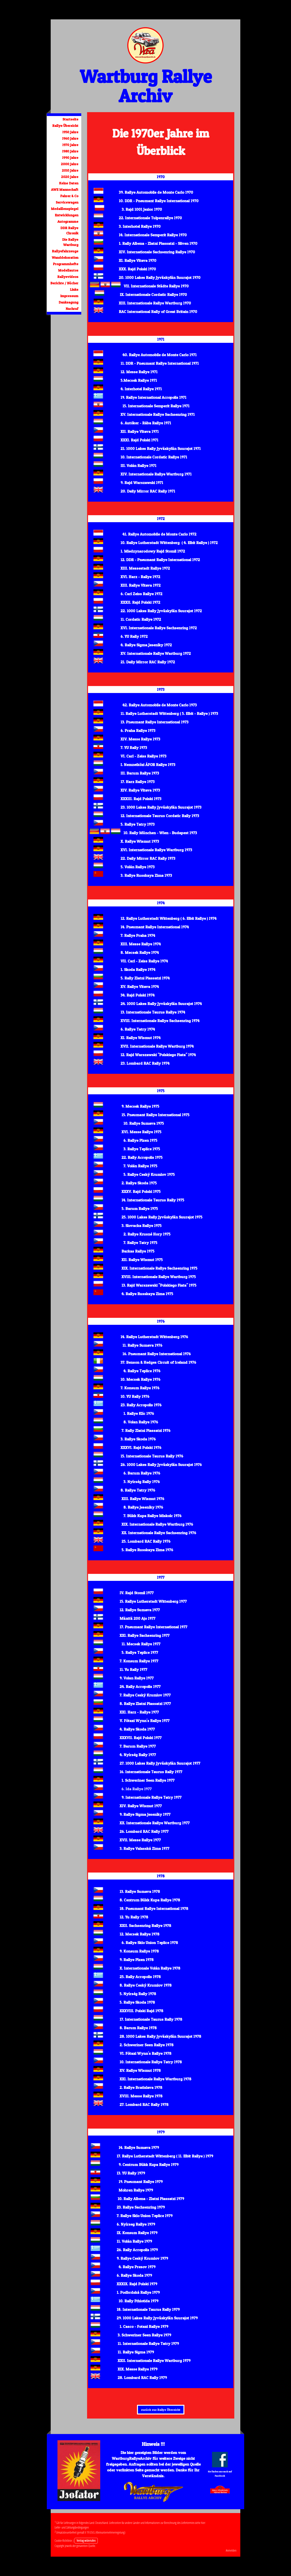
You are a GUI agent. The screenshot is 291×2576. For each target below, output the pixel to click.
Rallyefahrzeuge (65, 251)
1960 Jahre (70, 138)
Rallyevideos (67, 277)
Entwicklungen (66, 215)
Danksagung (68, 302)
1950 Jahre (70, 132)
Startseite (70, 119)
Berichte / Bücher (64, 283)
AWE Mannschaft (64, 189)
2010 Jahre (70, 170)
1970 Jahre (70, 145)
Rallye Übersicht (65, 126)
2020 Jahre (69, 177)
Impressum (69, 296)
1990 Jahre (70, 158)
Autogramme (67, 221)
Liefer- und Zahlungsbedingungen (72, 2527)
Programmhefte (65, 264)
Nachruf (72, 309)
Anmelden (231, 2550)
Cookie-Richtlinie (63, 2540)
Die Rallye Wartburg (70, 242)
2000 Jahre (69, 164)
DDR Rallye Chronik (69, 230)
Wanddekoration (65, 257)
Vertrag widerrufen (86, 2540)
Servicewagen (67, 202)
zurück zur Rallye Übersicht (160, 2410)
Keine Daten (68, 183)
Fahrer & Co (69, 196)
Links (74, 289)
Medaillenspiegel (64, 209)
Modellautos (68, 270)
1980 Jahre (70, 151)
